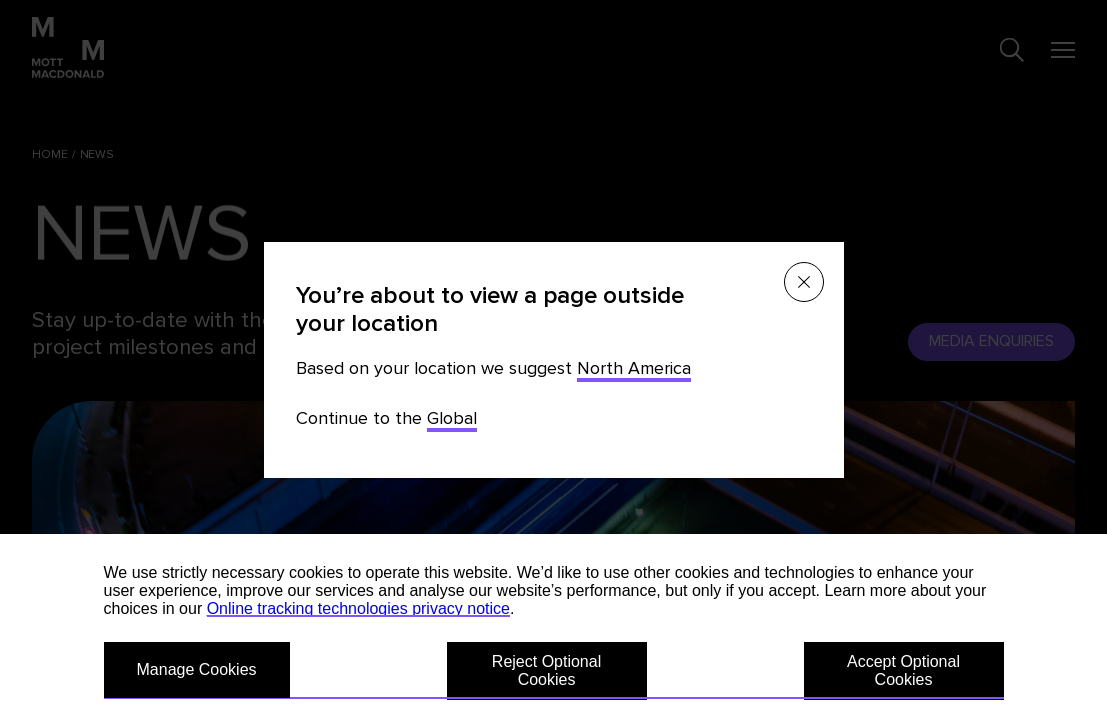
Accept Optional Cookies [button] (903, 670)
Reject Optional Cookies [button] (546, 670)
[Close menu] (804, 282)
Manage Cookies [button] (197, 669)
